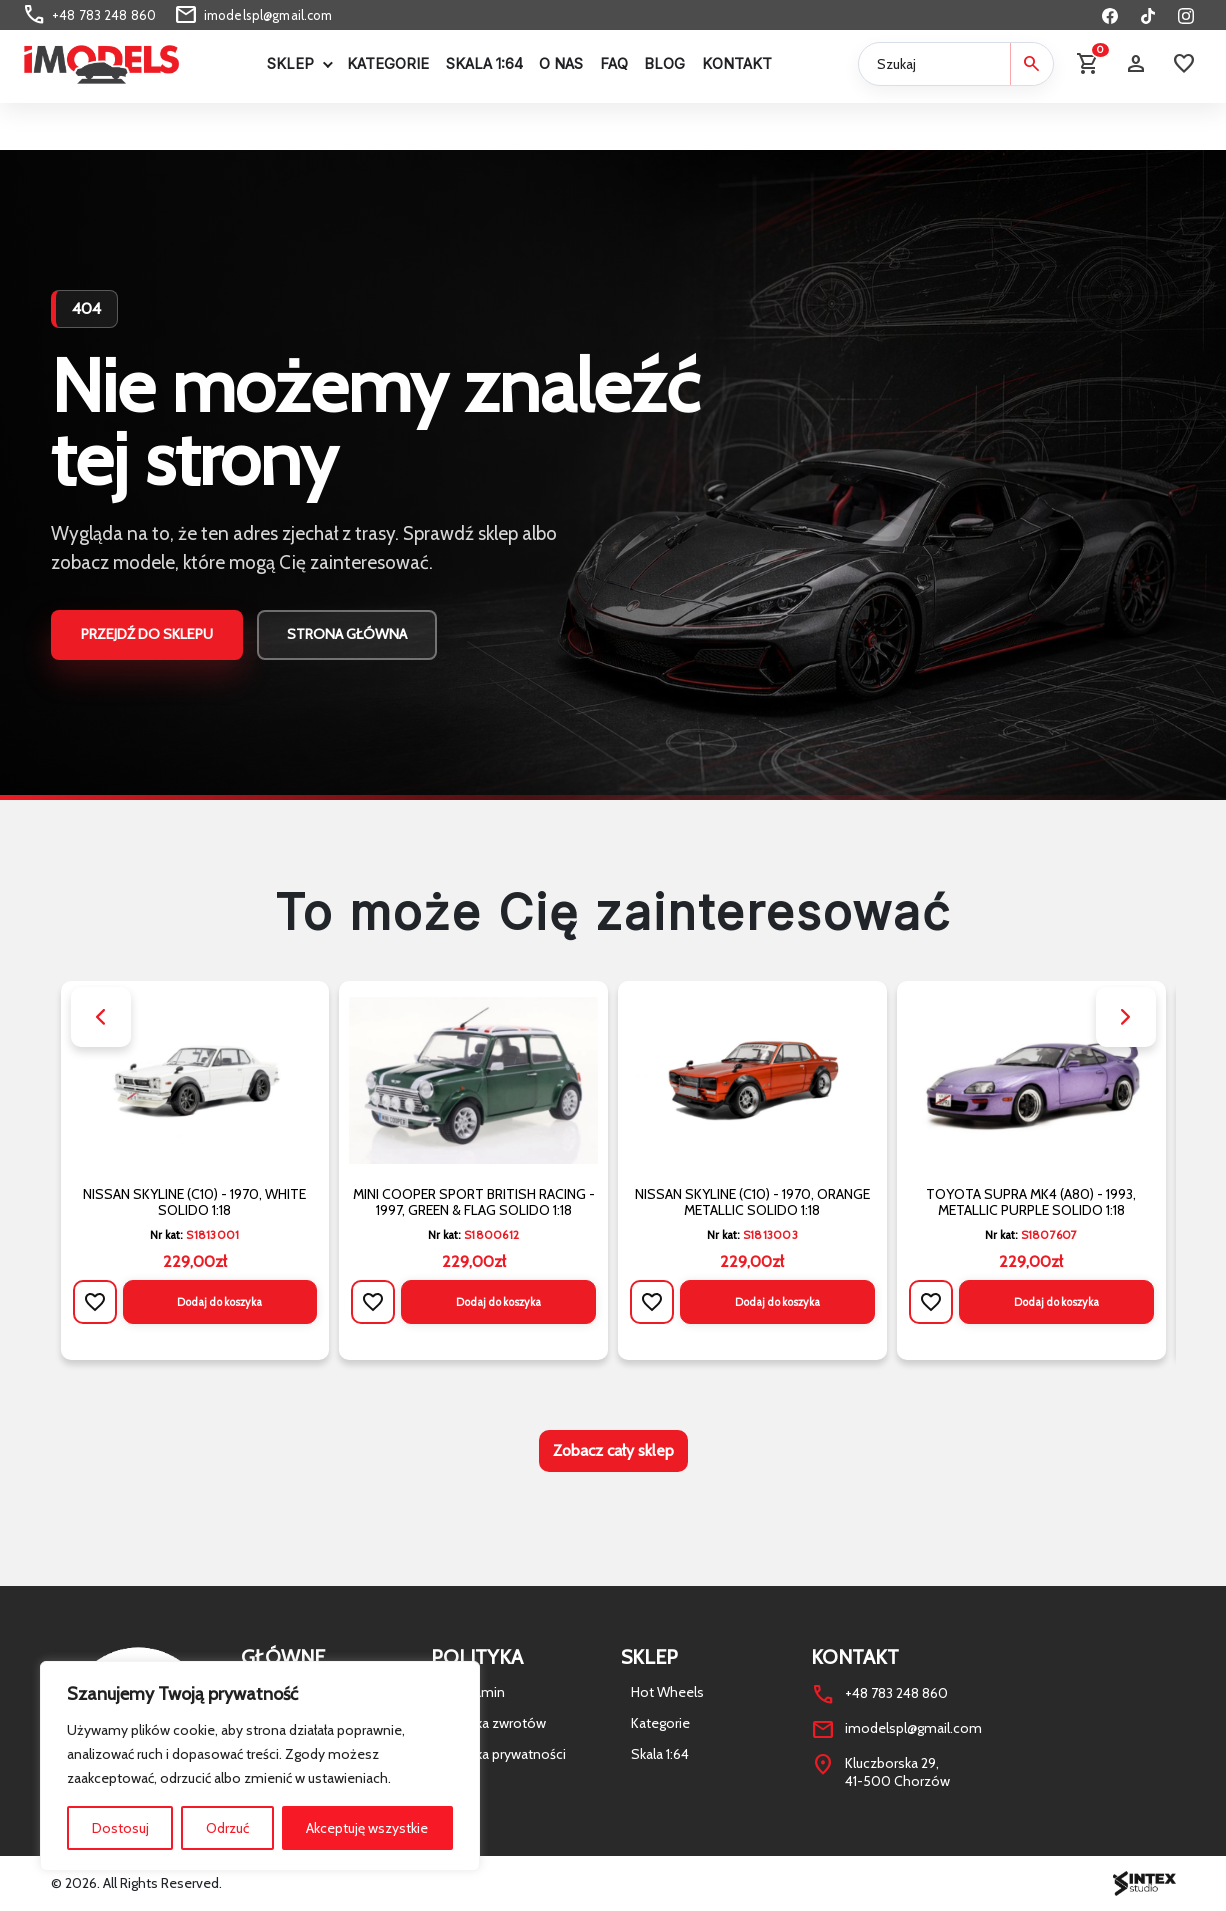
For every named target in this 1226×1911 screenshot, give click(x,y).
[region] (260, 1766)
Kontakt (737, 63)
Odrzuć (227, 1828)
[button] (101, 1017)
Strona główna (347, 634)
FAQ (614, 63)
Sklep (290, 63)
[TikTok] (1148, 15)
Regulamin (473, 1692)
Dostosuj (120, 1828)
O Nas (561, 63)
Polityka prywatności (503, 1754)
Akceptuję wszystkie (367, 1828)
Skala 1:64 (484, 63)
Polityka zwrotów (493, 1723)
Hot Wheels (667, 1692)
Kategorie (388, 63)
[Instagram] (1186, 15)
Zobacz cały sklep (613, 1450)
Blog (664, 63)
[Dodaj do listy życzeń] (95, 1302)
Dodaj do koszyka (219, 1302)
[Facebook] (1110, 15)
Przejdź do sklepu (147, 634)
